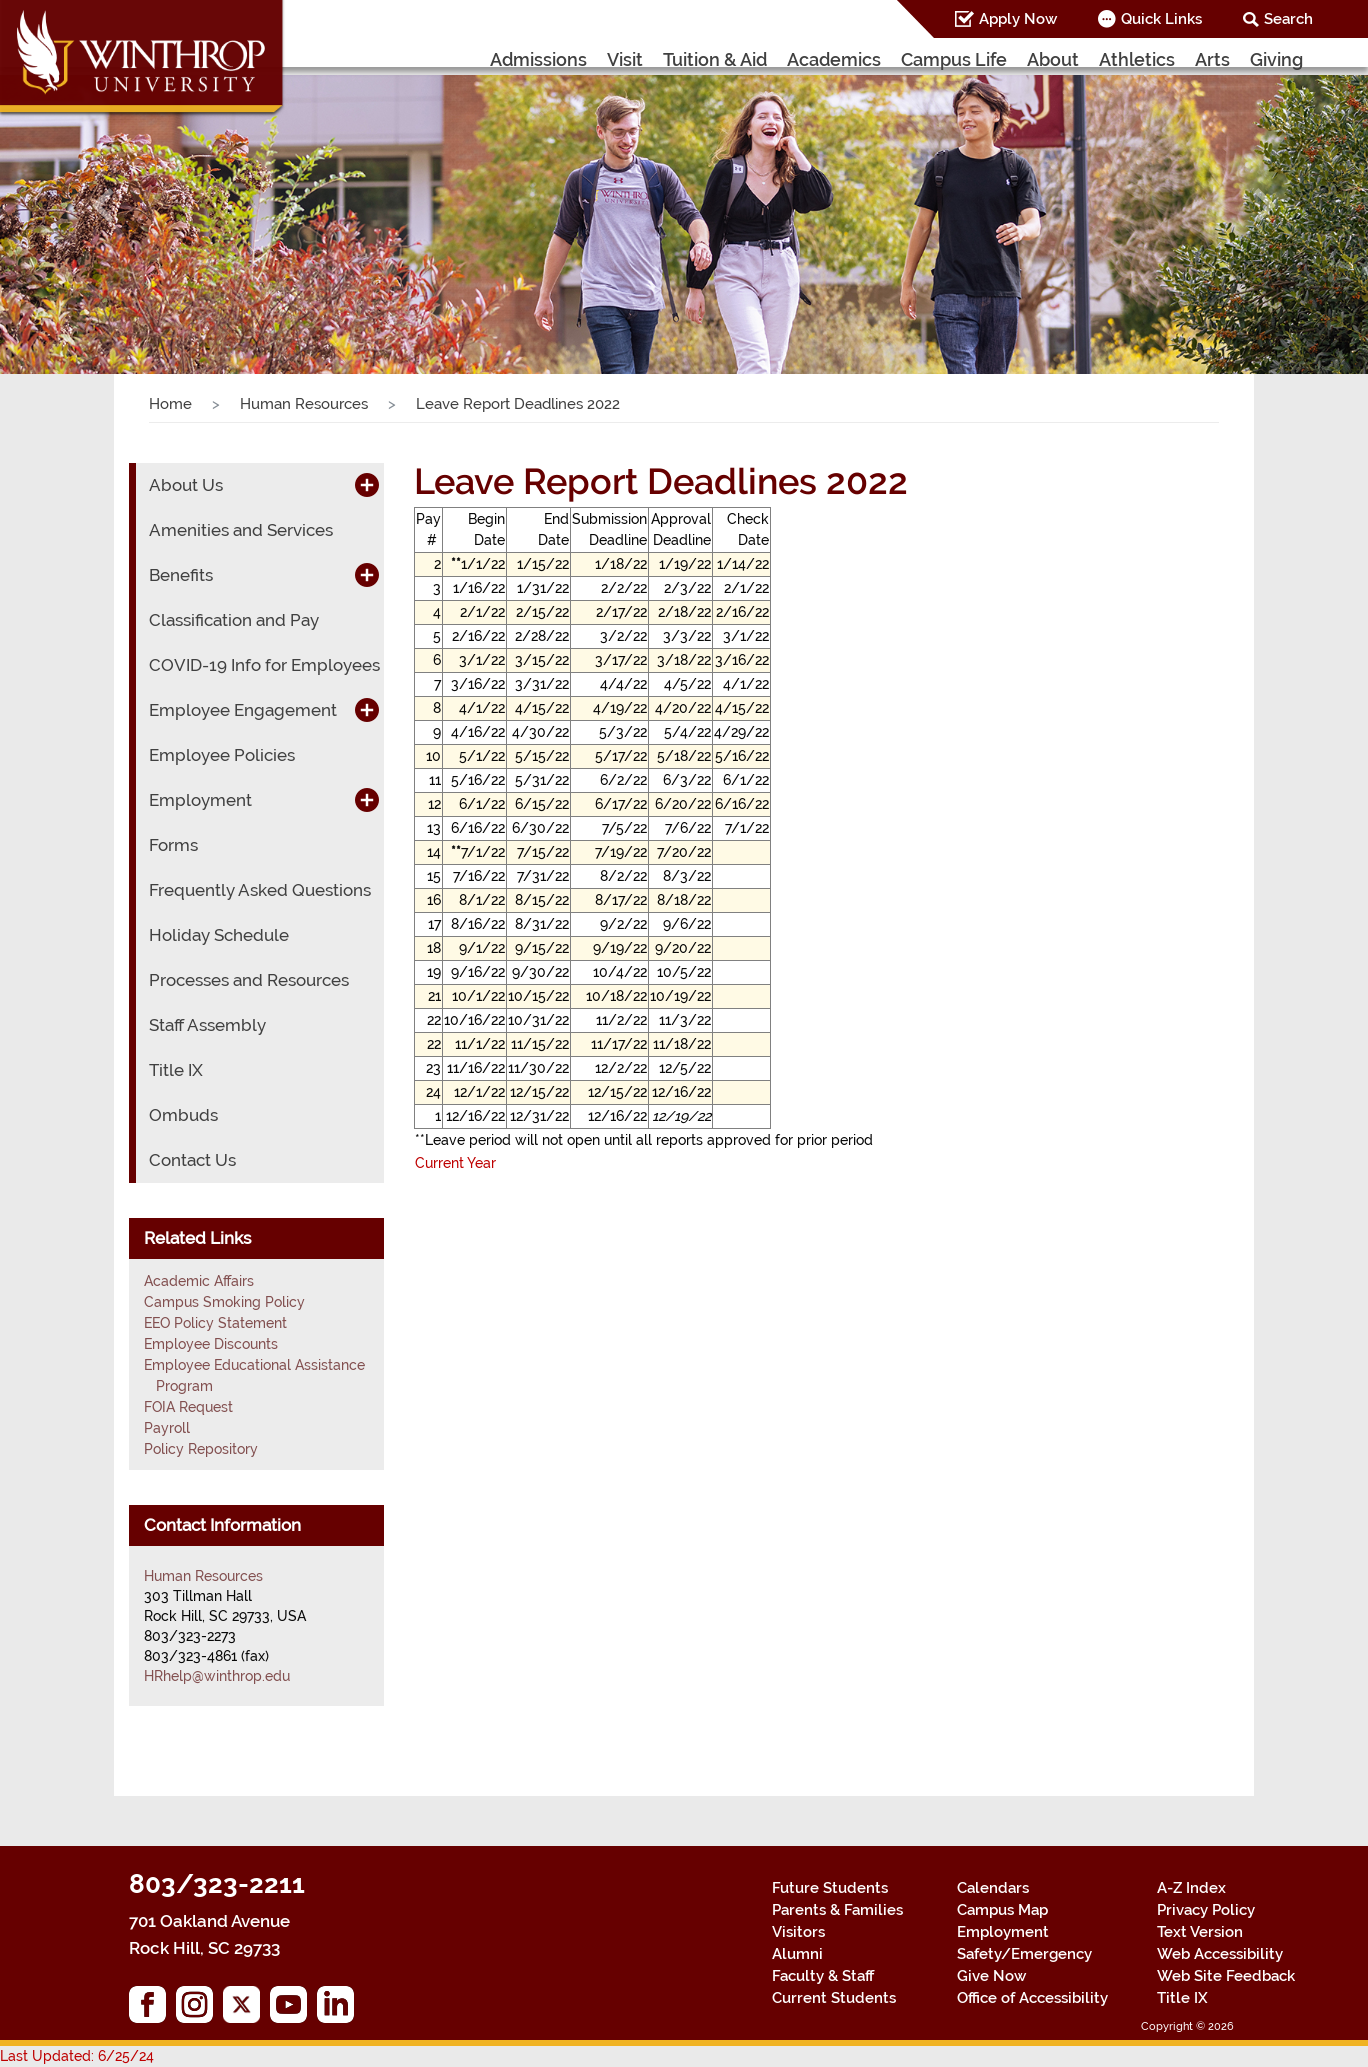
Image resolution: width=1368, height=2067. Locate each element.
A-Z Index (1191, 1888)
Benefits (181, 575)
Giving (1276, 59)
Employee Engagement (243, 710)
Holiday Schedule (219, 935)
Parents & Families (837, 1910)
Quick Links (1161, 19)
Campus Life (954, 59)
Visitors (798, 1932)
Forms (173, 845)
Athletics (1137, 59)
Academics (834, 59)
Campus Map (1002, 1910)
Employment (200, 800)
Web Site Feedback (1226, 1976)
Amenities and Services (241, 530)
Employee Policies (222, 755)
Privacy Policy (1206, 1910)
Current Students (834, 1998)
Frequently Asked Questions (260, 890)
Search (1288, 19)
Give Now (991, 1976)
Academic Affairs (199, 1281)
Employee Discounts (211, 1344)
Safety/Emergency (1024, 1954)
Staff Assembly (207, 1025)
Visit (625, 59)
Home (170, 404)
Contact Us (192, 1160)
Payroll (167, 1428)
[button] (102, 205)
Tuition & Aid (715, 59)
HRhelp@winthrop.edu (217, 1676)
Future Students (830, 1888)
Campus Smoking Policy (224, 1302)
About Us (186, 485)
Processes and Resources (249, 980)
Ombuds (183, 1115)
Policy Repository (201, 1449)
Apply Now (1018, 19)
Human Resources (304, 404)
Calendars (993, 1888)
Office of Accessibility (1032, 1998)
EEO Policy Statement (215, 1323)
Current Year (455, 1163)
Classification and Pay (234, 620)
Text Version (1200, 1932)
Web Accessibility (1220, 1954)
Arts (1212, 59)
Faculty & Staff (823, 1976)
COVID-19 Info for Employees (264, 665)
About (1053, 59)
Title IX (176, 1070)
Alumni (797, 1954)
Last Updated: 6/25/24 (77, 2056)
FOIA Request (188, 1407)
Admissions (538, 59)
